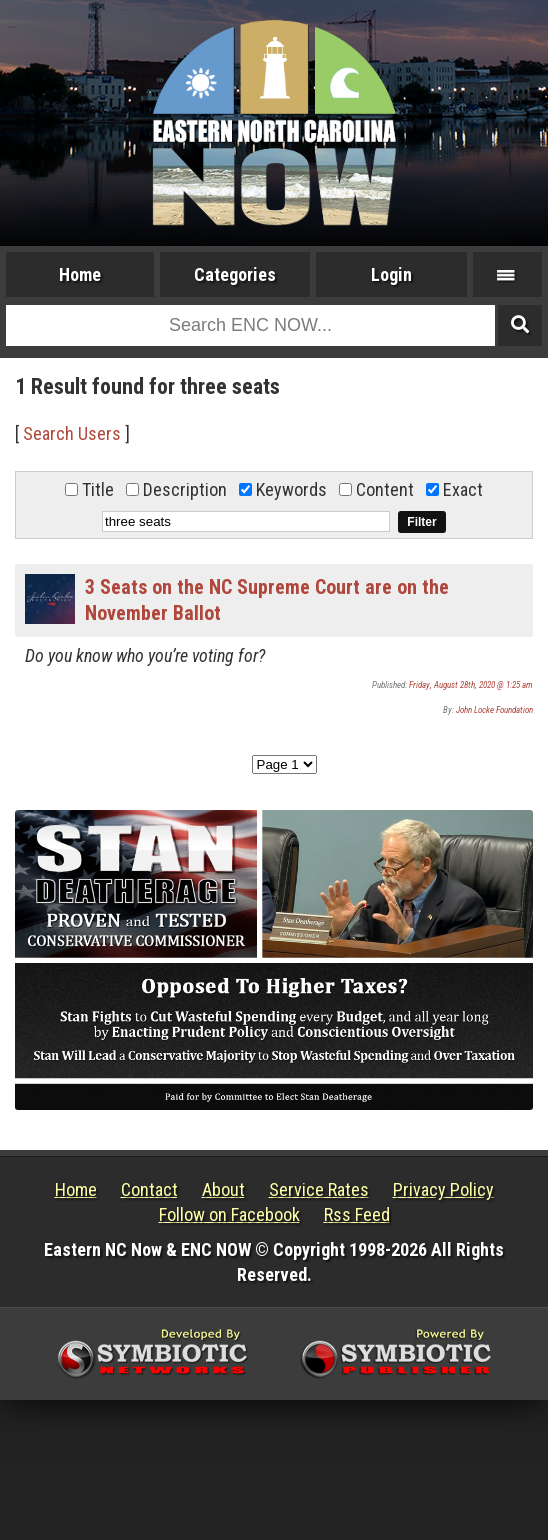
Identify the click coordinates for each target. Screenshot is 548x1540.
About (223, 1189)
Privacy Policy (443, 1189)
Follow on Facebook (229, 1214)
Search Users (72, 433)
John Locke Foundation (494, 710)
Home (80, 274)
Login (391, 274)
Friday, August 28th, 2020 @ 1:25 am (471, 685)
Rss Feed (357, 1214)
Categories (235, 274)
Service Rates (319, 1189)
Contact (149, 1189)
